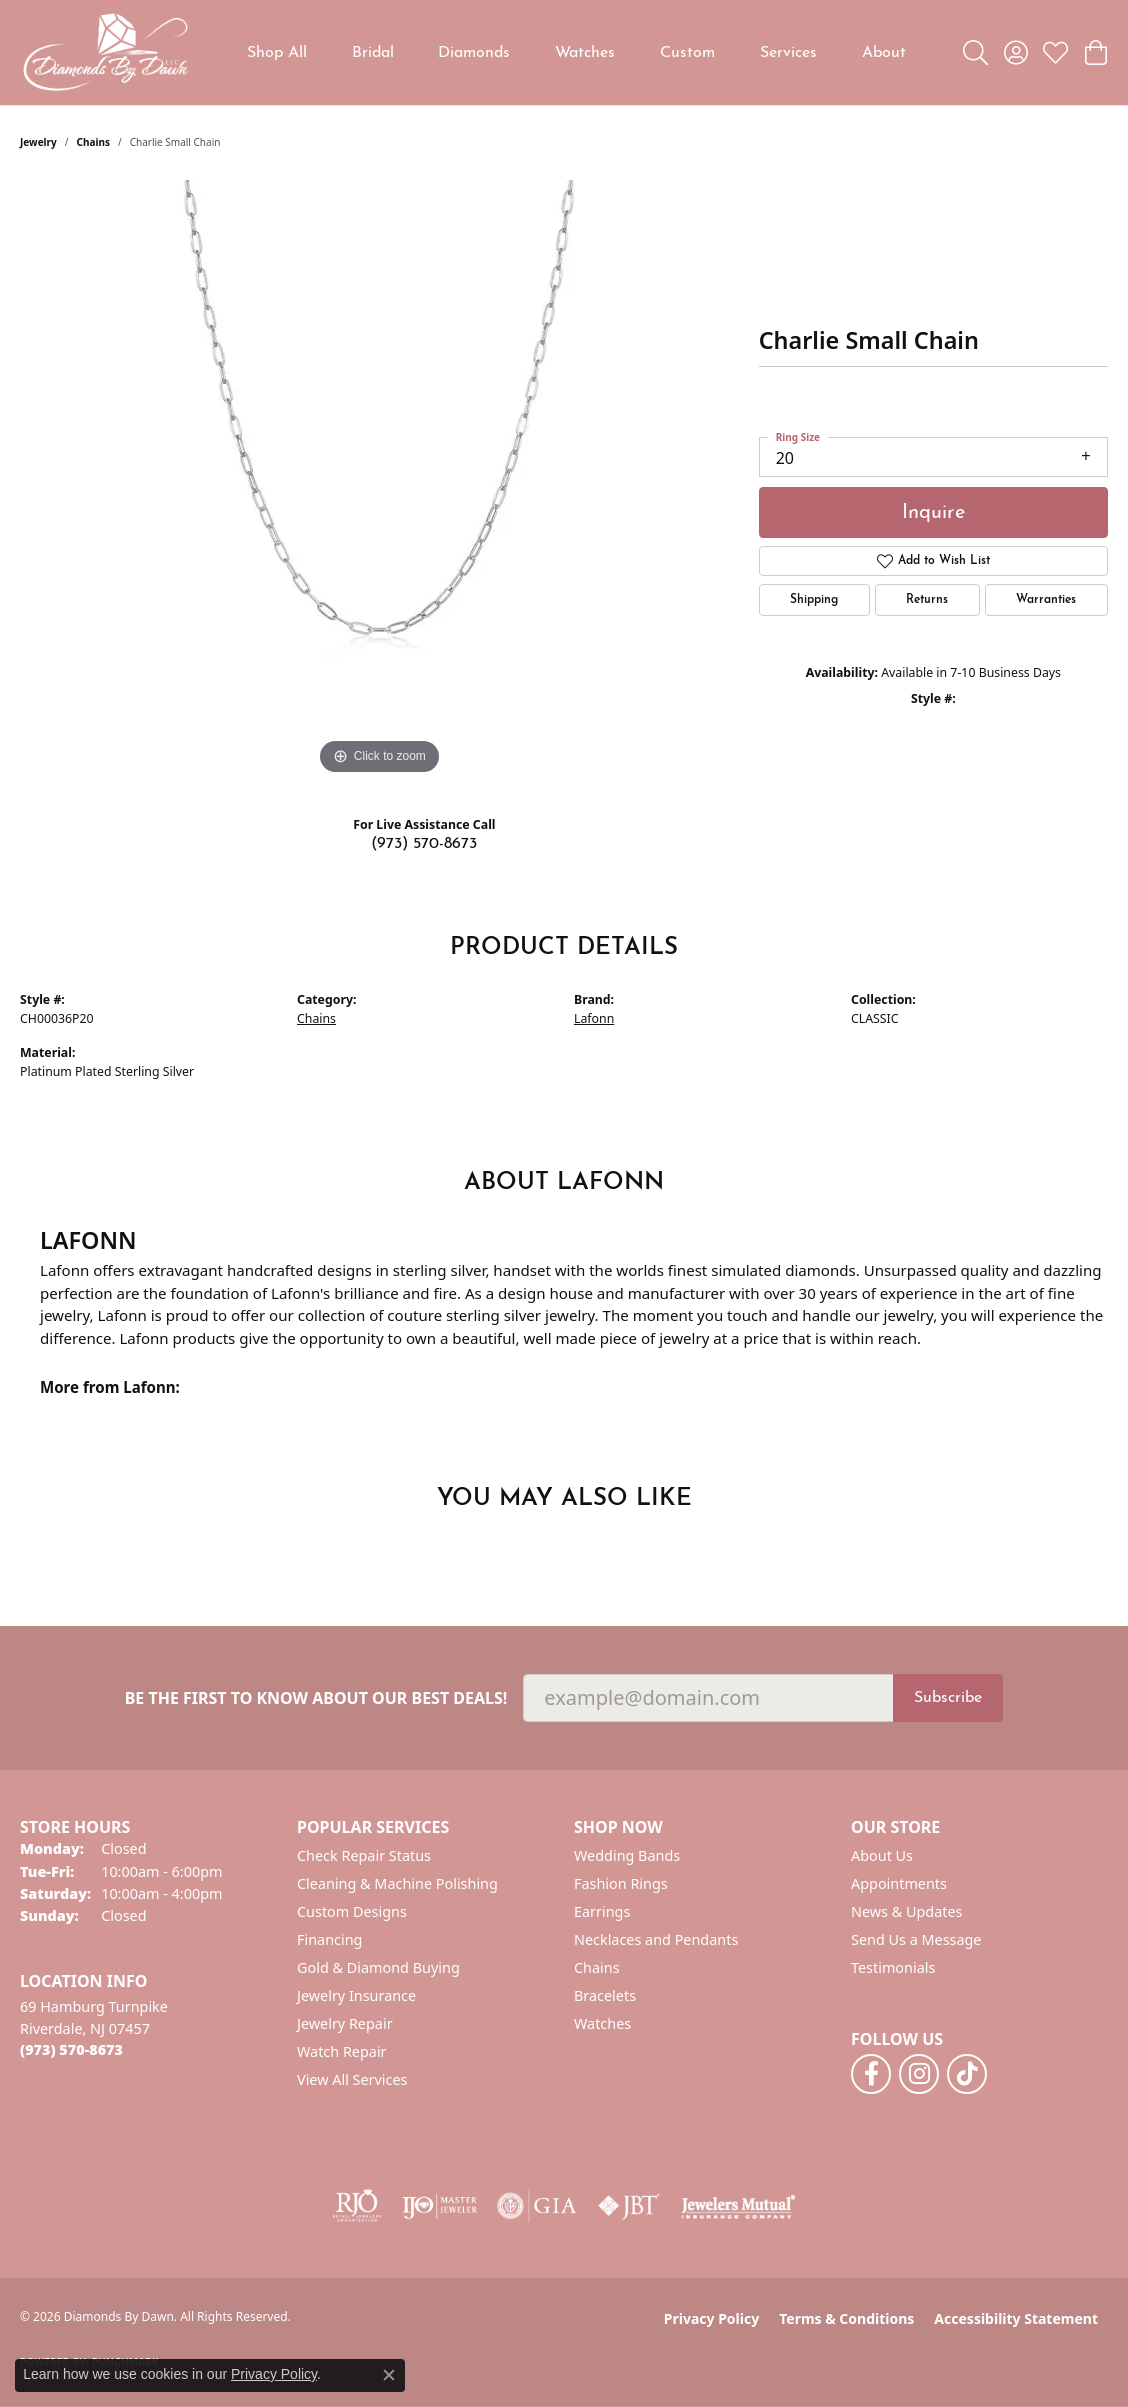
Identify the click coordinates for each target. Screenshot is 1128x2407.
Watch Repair (342, 2051)
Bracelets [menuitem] (605, 1995)
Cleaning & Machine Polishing (397, 1883)
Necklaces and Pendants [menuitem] (656, 1939)
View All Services (352, 2079)
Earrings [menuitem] (602, 1911)
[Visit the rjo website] (357, 2206)
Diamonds (474, 53)
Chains (93, 142)
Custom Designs (352, 1911)
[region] (379, 480)
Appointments (899, 1883)
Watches (585, 53)
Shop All (277, 53)
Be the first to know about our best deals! (316, 1698)
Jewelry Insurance (356, 1995)
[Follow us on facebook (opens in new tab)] (871, 2074)
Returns (927, 600)
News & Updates (907, 1911)
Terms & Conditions (846, 2318)
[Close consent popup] (389, 2375)
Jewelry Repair (345, 2023)
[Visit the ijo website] (439, 2206)
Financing (329, 1939)
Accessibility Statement (1016, 2318)
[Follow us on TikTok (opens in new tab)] (967, 2074)
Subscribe (948, 1698)
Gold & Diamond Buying (378, 1967)
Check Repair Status (364, 1855)
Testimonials (893, 1967)
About (884, 53)
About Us (882, 1855)
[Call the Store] (71, 2049)
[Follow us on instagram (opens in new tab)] (919, 2074)
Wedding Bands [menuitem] (627, 1855)
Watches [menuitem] (602, 2023)
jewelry (38, 142)
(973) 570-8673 (424, 844)
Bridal (373, 53)
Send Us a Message (916, 1939)
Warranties (1046, 600)
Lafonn (594, 1018)
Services (788, 53)
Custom (687, 53)
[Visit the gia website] (537, 2206)
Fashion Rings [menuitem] (621, 1883)
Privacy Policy (711, 2318)
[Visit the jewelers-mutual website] (738, 2206)
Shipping (814, 600)
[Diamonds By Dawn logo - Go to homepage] (105, 52)
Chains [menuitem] (597, 1967)
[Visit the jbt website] (629, 2206)
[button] (975, 53)
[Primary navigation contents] (576, 52)
